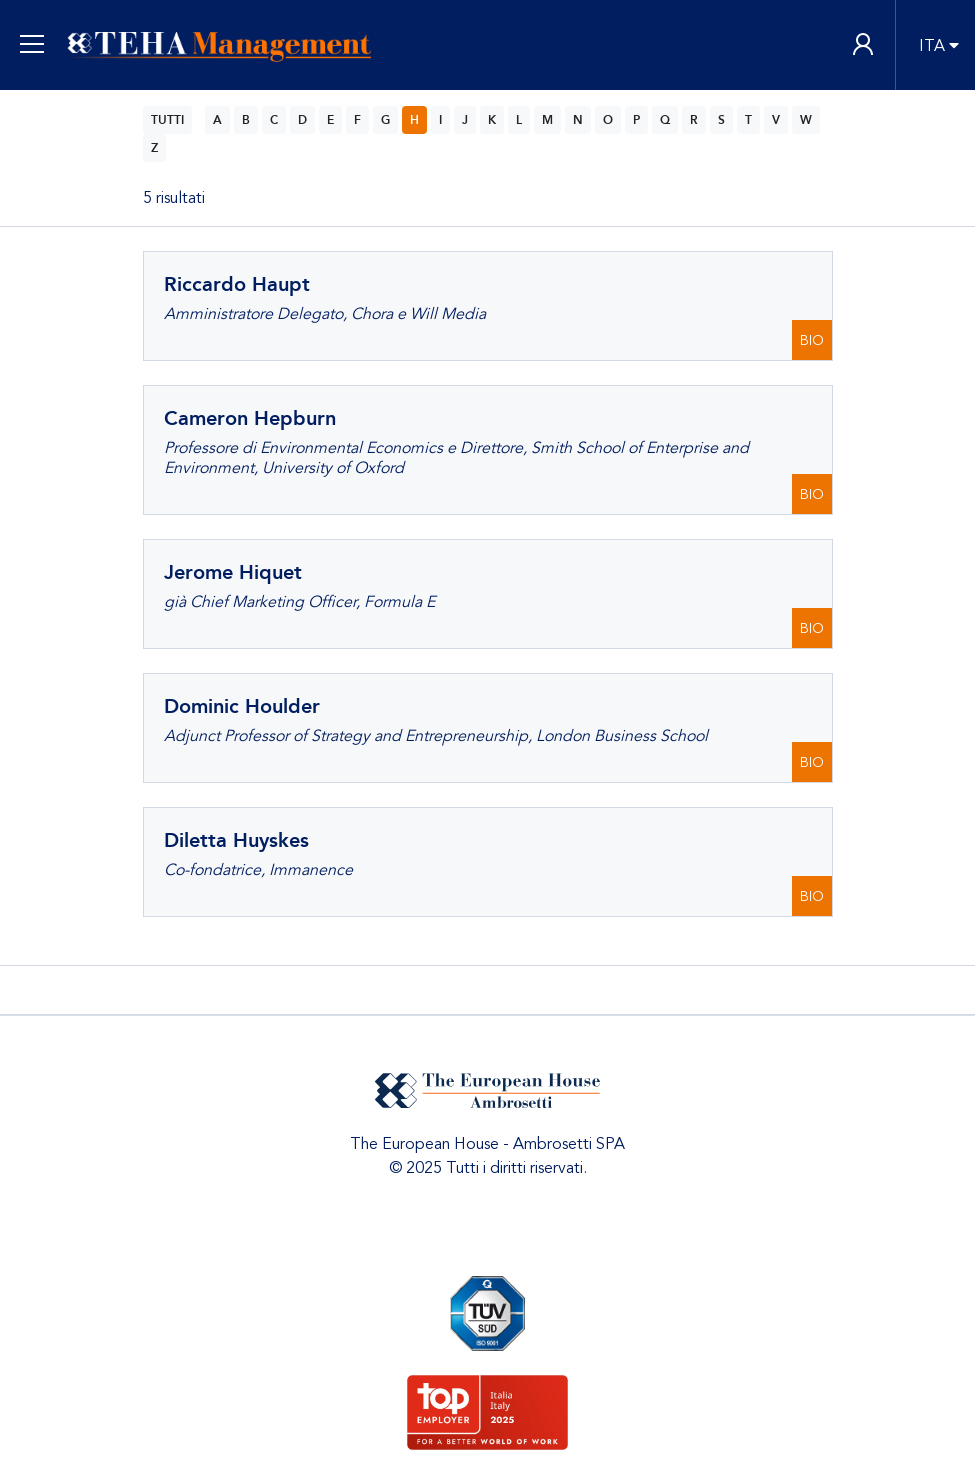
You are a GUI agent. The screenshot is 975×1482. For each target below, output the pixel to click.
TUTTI (167, 120)
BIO (812, 340)
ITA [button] (932, 46)
